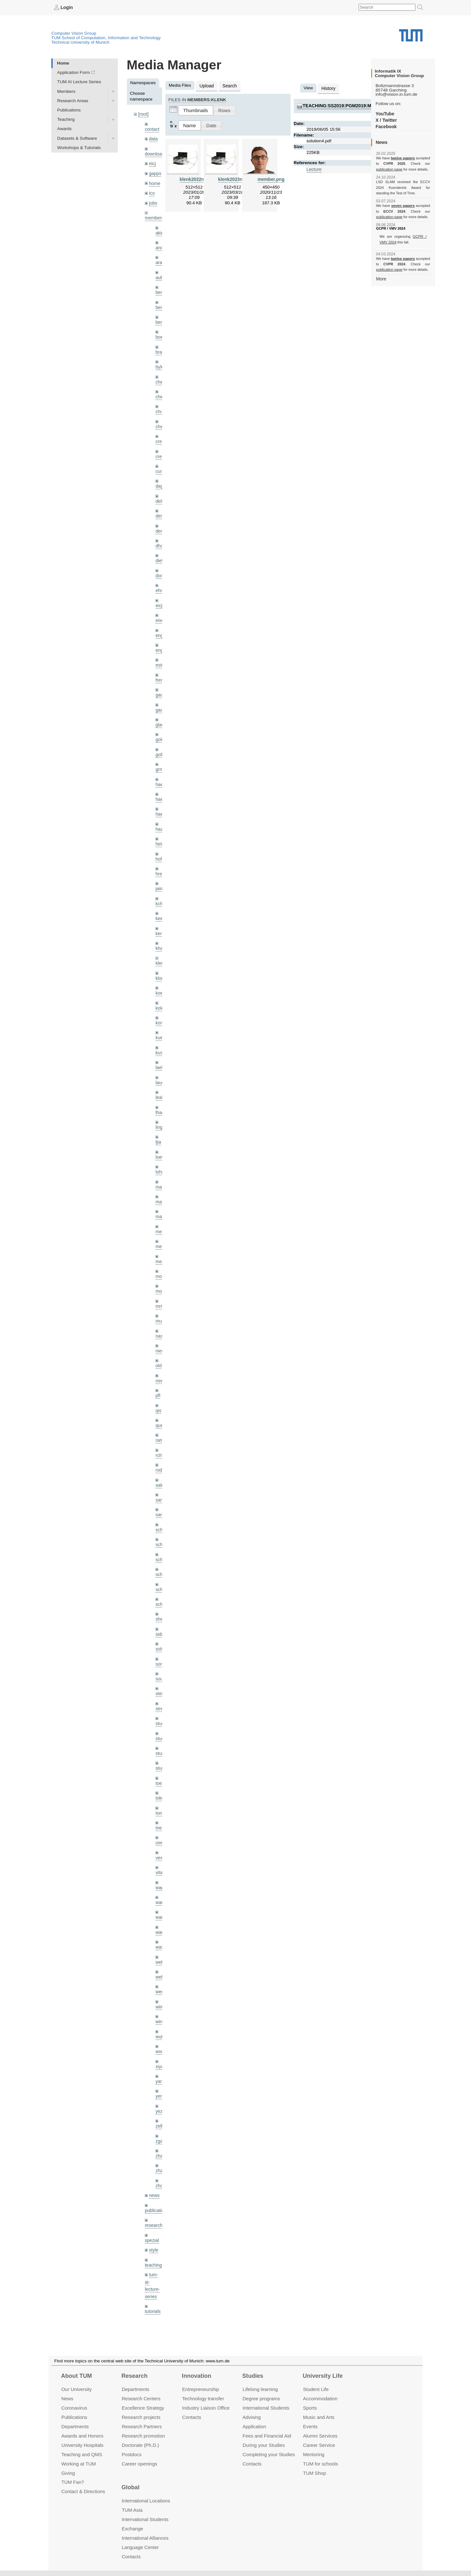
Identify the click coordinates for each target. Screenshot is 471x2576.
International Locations (146, 2500)
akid (159, 229)
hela (159, 829)
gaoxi (160, 697)
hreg (159, 858)
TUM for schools (320, 2463)
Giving (68, 2472)
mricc (160, 1283)
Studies (252, 2376)
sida (159, 1605)
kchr (159, 888)
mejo (160, 1239)
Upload (206, 85)
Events (310, 2426)
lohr (159, 1151)
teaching (153, 2224)
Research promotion (143, 2436)
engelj (161, 639)
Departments (75, 2426)
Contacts (191, 2417)
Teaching (65, 119)
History (328, 87)
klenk (160, 946)
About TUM (76, 2376)
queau (161, 1400)
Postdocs (132, 2454)
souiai (161, 1648)
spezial (151, 2199)
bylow (161, 361)
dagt (159, 478)
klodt (160, 961)
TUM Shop (314, 2472)
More (381, 278)
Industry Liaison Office (206, 2408)
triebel (161, 1795)
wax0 (160, 1912)
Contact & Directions (83, 2491)
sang (160, 1473)
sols (159, 1619)
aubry (160, 273)
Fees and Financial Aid (267, 2436)
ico (151, 191)
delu (159, 493)
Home (63, 62)
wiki (152, 2293)
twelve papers (403, 158)
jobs (153, 200)
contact (152, 128)
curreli (161, 463)
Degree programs (261, 2398)
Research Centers (141, 2398)
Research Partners (142, 2426)
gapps (155, 171)
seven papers (403, 206)
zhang (161, 2117)
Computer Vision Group (73, 33)
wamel (161, 1868)
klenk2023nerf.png (237, 178)
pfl (157, 1370)
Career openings (139, 2463)
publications (156, 2170)
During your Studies (264, 2445)
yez (158, 2073)
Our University (76, 2389)
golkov (161, 741)
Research (134, 2376)
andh (160, 244)
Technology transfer (203, 2398)
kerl (158, 917)
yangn (161, 2043)
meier (160, 1210)
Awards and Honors (82, 2436)
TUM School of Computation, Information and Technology (106, 37)
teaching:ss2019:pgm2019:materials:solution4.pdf (365, 104)
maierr (161, 1166)
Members (66, 91)
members (154, 215)
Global (130, 2487)
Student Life (316, 2389)
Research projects (141, 2417)
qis (158, 1385)
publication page (388, 169)
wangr (161, 1897)
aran (159, 259)
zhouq (161, 2146)
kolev (160, 990)
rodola (161, 1444)
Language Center (140, 2547)
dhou (160, 537)
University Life (323, 2376)
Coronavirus (74, 2408)
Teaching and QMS (81, 2454)
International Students (266, 2408)
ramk (160, 1414)
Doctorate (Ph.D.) (140, 2445)
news (154, 2156)
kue (158, 1019)
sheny (161, 1590)
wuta (160, 2000)
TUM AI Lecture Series (79, 81)
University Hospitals (82, 2445)
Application (254, 2426)
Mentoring (314, 2454)
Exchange (132, 2528)
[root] (143, 113)
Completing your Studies (269, 2454)
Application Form (73, 72)
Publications (69, 109)
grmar (161, 756)
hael (159, 785)
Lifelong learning (260, 2389)
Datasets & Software (77, 138)
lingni (160, 1107)
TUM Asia (132, 2510)
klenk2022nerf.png (199, 178)
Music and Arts (319, 2417)
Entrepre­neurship (200, 2389)
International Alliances (145, 2538)
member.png (271, 178)
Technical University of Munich (80, 42)
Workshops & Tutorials (79, 147)
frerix (160, 668)
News (67, 2398)
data (153, 138)
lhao (159, 1093)
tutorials (152, 2269)
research (153, 2185)
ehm (159, 581)
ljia (158, 1122)
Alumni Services (320, 2436)
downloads (155, 152)
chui (159, 405)
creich (161, 434)
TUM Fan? (72, 2482)
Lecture (314, 168)
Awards (64, 128)
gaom (160, 683)
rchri (159, 1429)
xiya (159, 2029)
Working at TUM (78, 2463)
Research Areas (72, 100)
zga (158, 2102)
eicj (152, 162)
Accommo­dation (320, 2398)
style (153, 2209)
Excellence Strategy (143, 2408)
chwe (160, 420)
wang (160, 1883)
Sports (310, 2408)
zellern (161, 2087)
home (154, 181)
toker (160, 1766)
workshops (155, 2308)
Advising (252, 2417)
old (158, 1341)
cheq (160, 376)
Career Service (319, 2445)
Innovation (196, 2376)
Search (228, 85)
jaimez (161, 873)
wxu (159, 2014)
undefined (154, 2283)
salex (160, 1458)
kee (158, 902)
